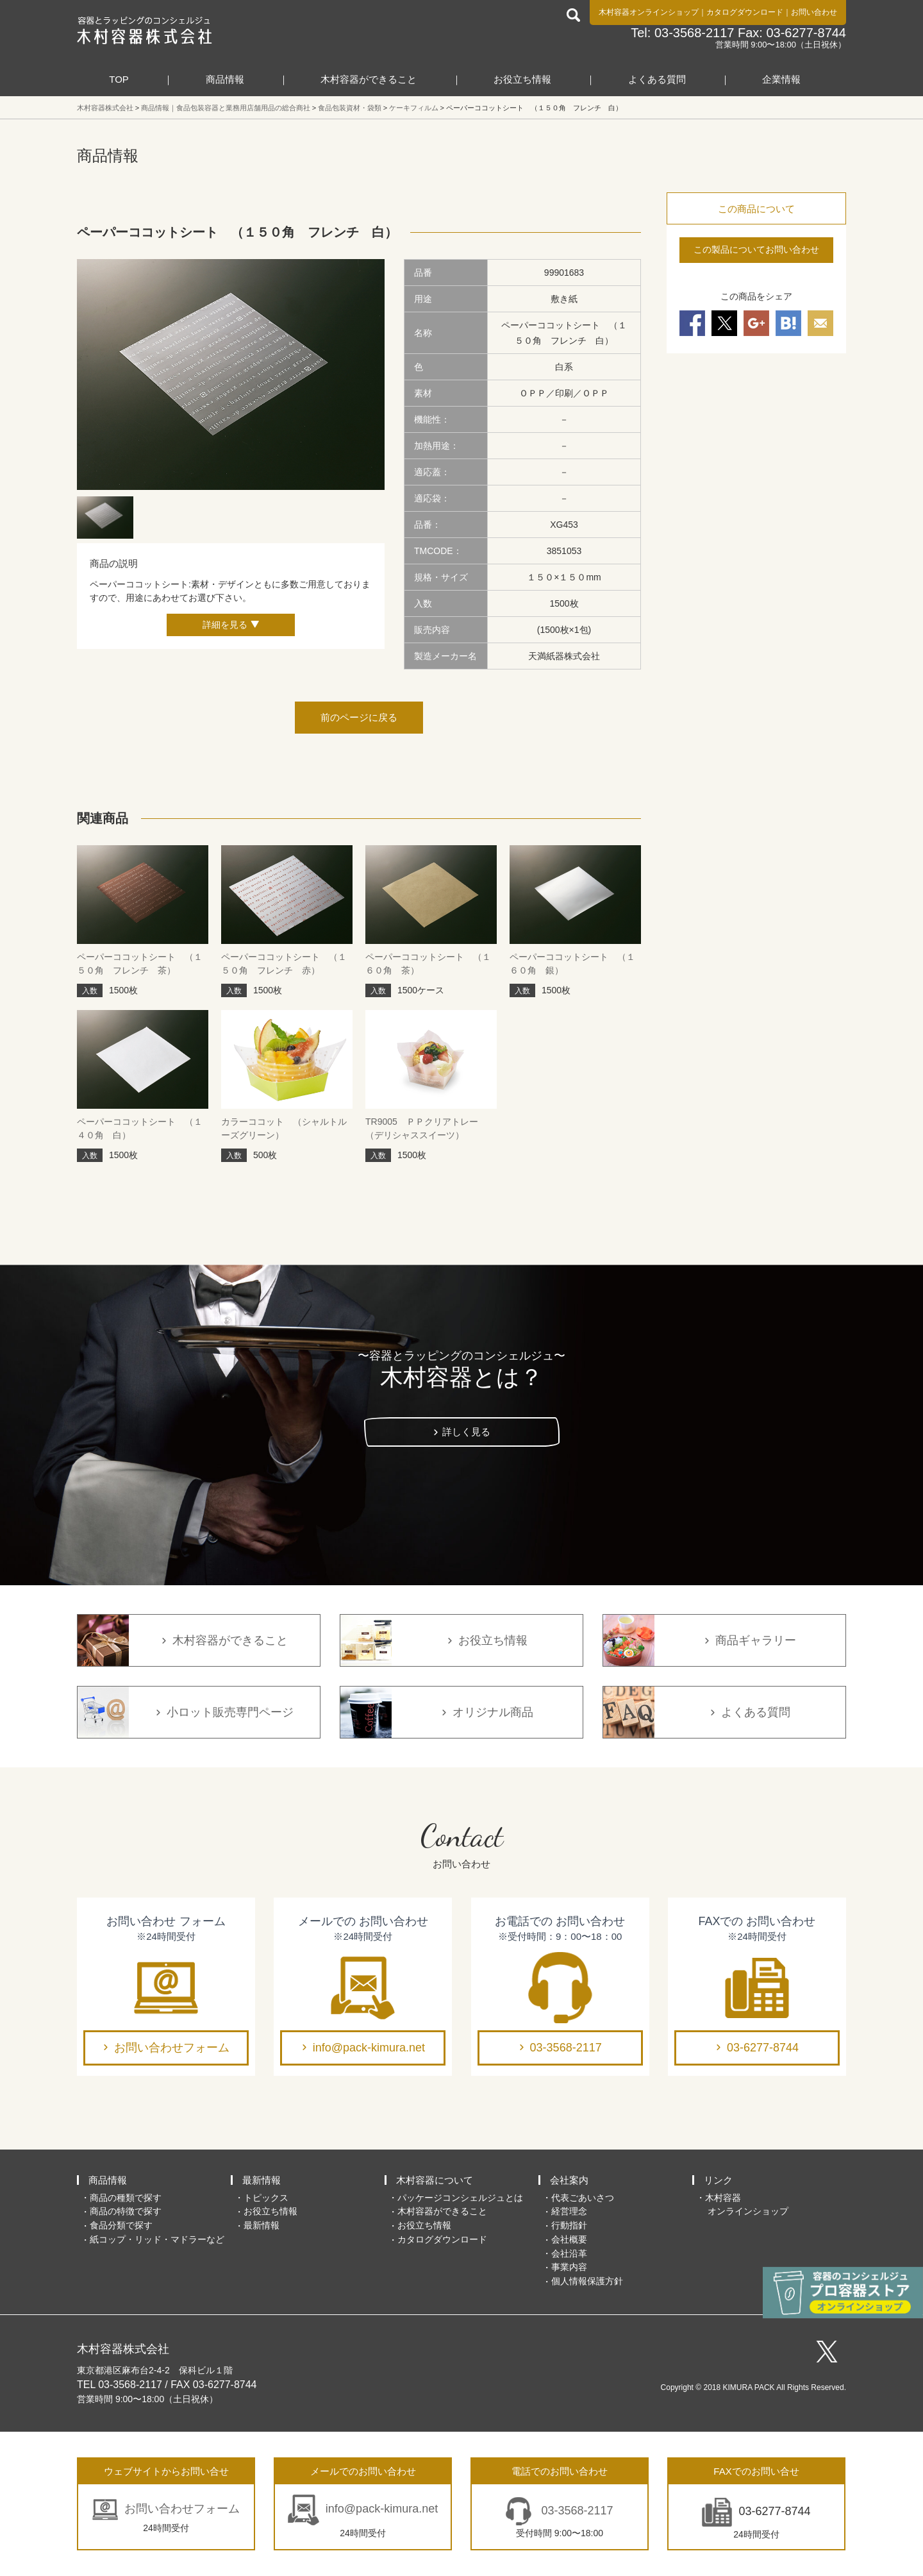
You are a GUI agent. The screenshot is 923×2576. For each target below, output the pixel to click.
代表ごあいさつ (582, 2198)
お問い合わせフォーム (171, 2047)
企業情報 (781, 79)
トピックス (266, 2198)
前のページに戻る (358, 717)
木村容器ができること (368, 79)
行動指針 (569, 2225)
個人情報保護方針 (587, 2281)
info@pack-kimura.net (369, 2047)
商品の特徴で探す (126, 2211)
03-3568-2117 (566, 2047)
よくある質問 (657, 79)
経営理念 (569, 2211)
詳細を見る (225, 624)
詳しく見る (466, 1431)
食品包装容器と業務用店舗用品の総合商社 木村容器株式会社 (144, 30)
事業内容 (569, 2267)
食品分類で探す (121, 2225)
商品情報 (225, 79)
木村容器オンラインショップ (649, 12)
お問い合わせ (814, 12)
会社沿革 (569, 2253)
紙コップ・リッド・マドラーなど (157, 2239)
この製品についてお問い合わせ (756, 249)
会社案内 (569, 2180)
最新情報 (261, 2180)
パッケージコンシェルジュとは (460, 2198)
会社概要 (569, 2239)
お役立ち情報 (522, 79)
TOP (119, 79)
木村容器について (434, 2180)
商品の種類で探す (126, 2198)
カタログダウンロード (744, 12)
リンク (718, 2180)
